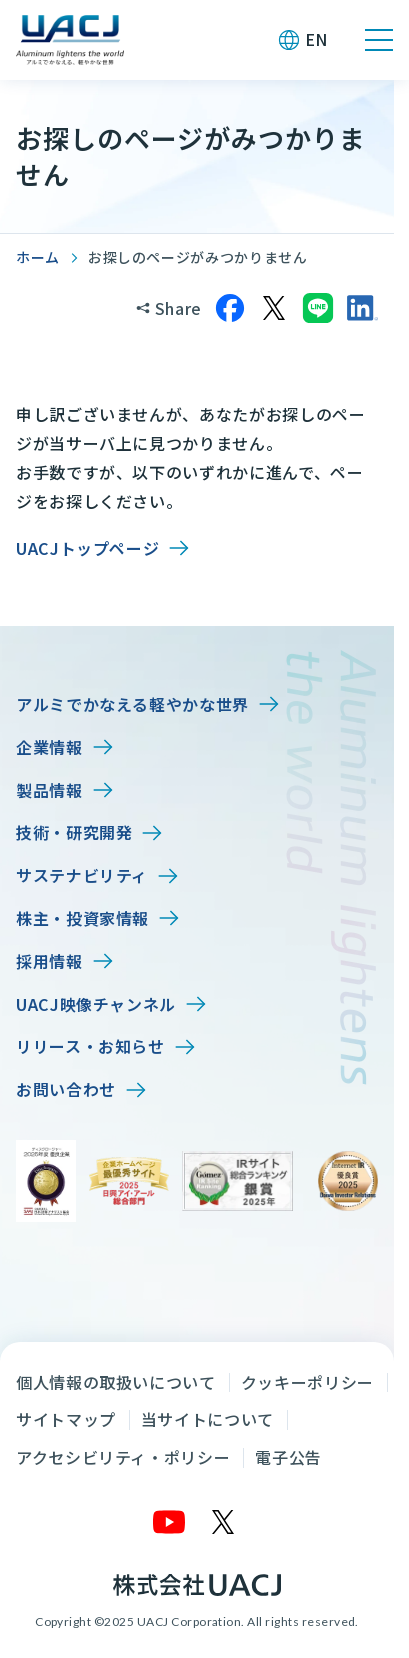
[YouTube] (170, 1522)
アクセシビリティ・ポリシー (123, 1457)
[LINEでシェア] (318, 308)
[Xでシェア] (274, 308)
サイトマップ (66, 1419)
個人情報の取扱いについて (116, 1382)
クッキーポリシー (307, 1382)
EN (316, 39)
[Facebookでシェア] (230, 308)
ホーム (38, 257)
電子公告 (288, 1457)
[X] (224, 1522)
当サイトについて (207, 1419)
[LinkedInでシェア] (362, 308)
